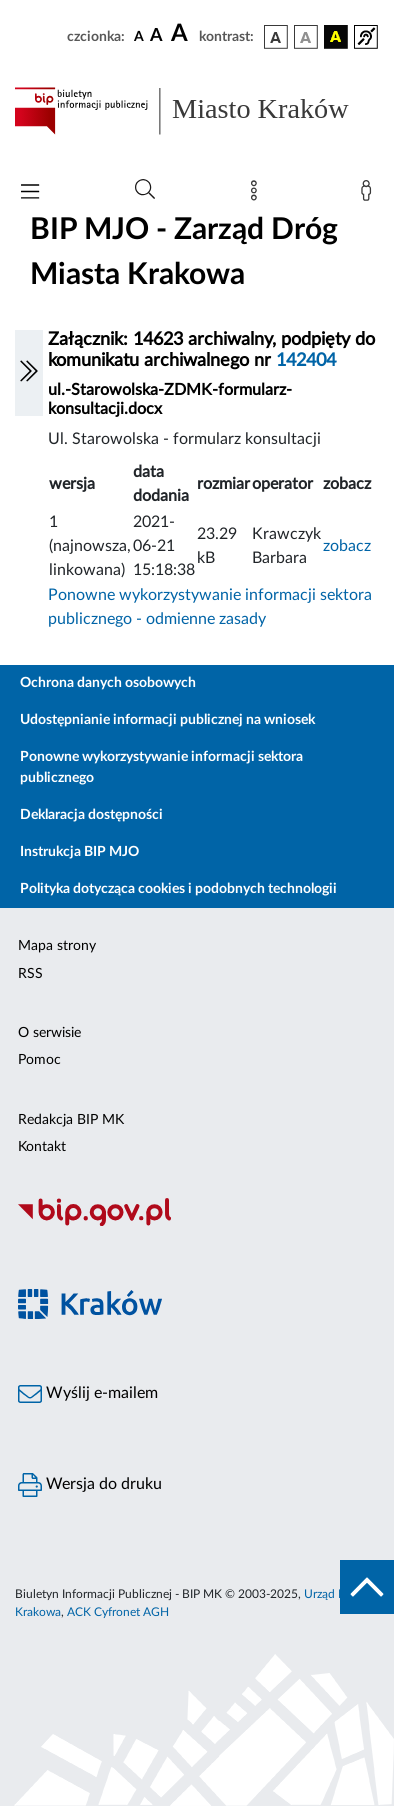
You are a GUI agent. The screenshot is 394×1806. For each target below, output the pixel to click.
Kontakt (42, 1147)
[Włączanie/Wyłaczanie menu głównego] (30, 193)
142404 (306, 361)
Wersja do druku (90, 1485)
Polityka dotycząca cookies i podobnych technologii (178, 889)
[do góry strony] (367, 1587)
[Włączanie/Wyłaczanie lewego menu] (29, 373)
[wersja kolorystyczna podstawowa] (276, 37)
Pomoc (39, 1060)
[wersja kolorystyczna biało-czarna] (306, 37)
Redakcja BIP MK (71, 1120)
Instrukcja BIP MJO (79, 852)
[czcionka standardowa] (139, 36)
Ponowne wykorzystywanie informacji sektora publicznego (161, 767)
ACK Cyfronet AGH (118, 1612)
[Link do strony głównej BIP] (197, 111)
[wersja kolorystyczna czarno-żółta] (336, 37)
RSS (30, 974)
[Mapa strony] (258, 195)
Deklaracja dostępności (91, 815)
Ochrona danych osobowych (108, 683)
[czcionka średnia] (156, 36)
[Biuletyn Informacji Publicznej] (197, 1223)
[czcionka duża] (182, 34)
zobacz (347, 546)
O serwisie (49, 1033)
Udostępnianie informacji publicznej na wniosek (167, 720)
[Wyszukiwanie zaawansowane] (145, 190)
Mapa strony (57, 946)
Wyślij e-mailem (88, 1394)
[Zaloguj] (370, 195)
